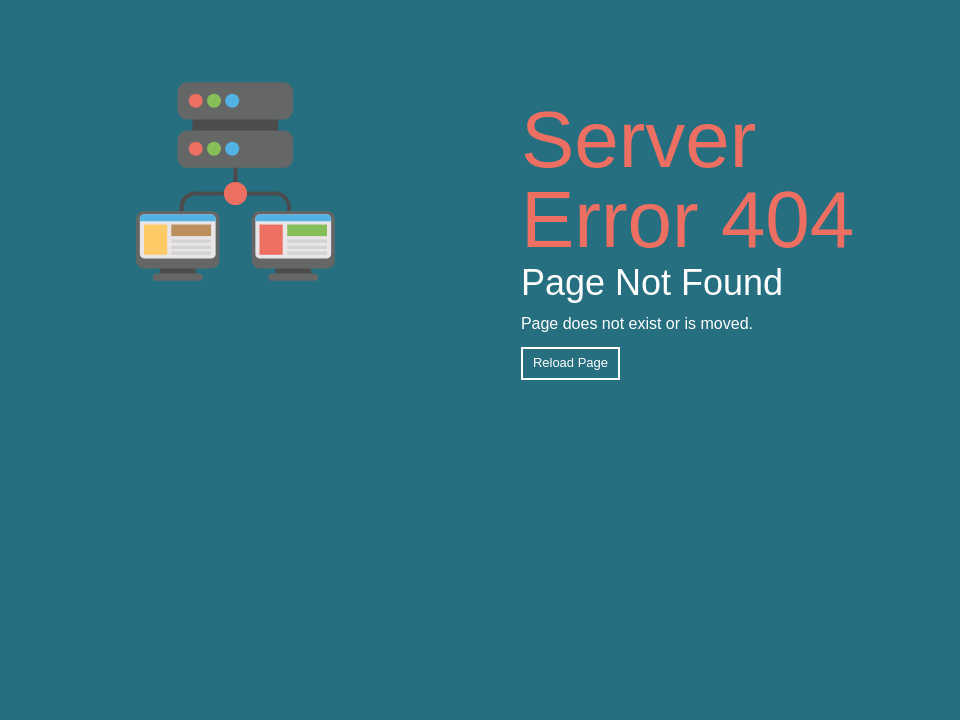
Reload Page (570, 362)
